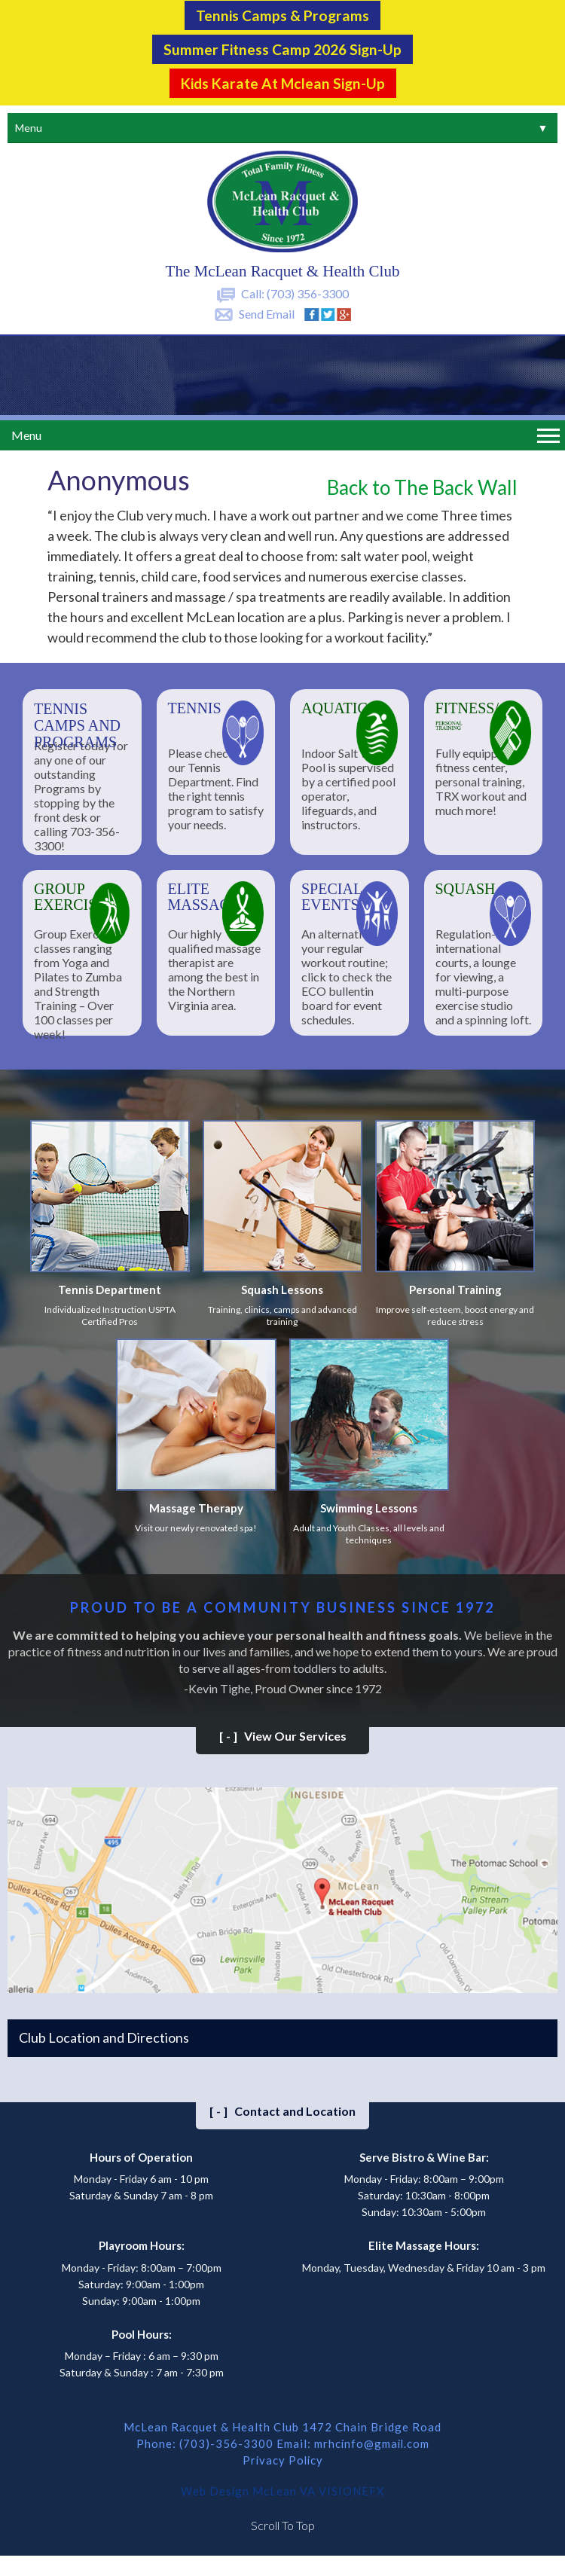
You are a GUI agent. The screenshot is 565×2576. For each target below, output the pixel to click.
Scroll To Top (283, 2523)
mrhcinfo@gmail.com (371, 2441)
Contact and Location (282, 2108)
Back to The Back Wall (422, 485)
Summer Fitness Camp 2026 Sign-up (282, 48)
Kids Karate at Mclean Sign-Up (282, 81)
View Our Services (283, 1733)
